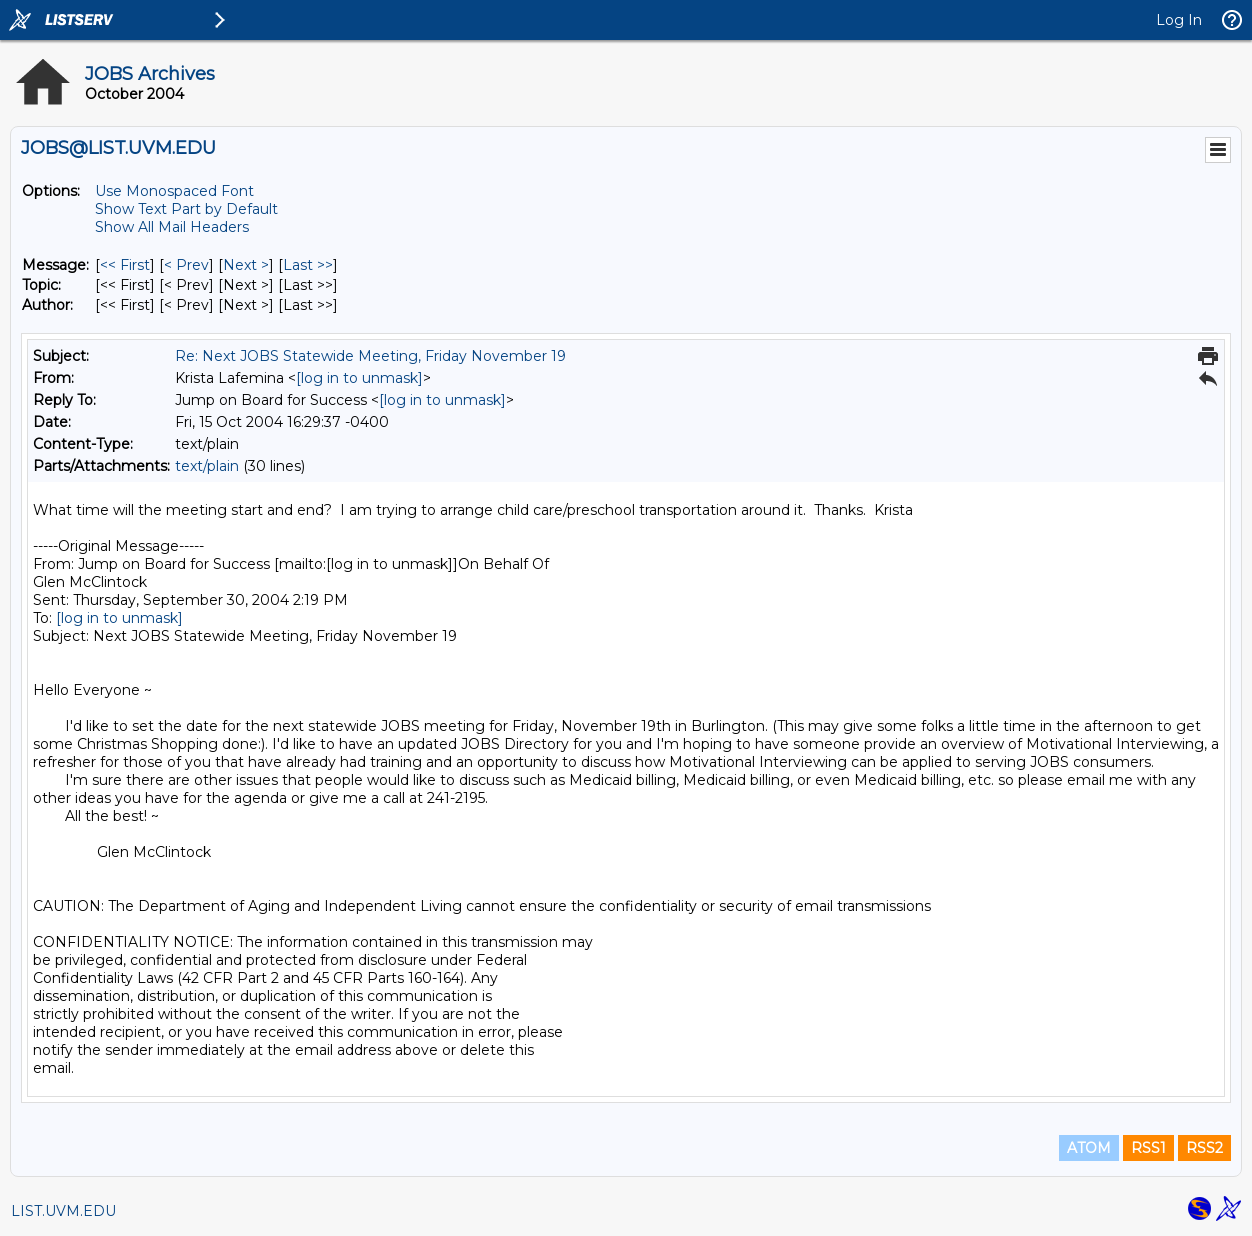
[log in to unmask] (359, 378)
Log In (1179, 20)
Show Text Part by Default (186, 209)
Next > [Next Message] (246, 265)
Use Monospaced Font (174, 191)
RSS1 (1148, 1148)
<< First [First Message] (125, 265)
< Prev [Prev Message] (186, 265)
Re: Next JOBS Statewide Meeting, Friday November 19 (370, 356)
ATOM (1089, 1148)
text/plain (207, 466)
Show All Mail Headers (172, 227)
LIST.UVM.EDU (63, 1211)
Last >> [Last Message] (308, 265)
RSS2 (1204, 1148)
